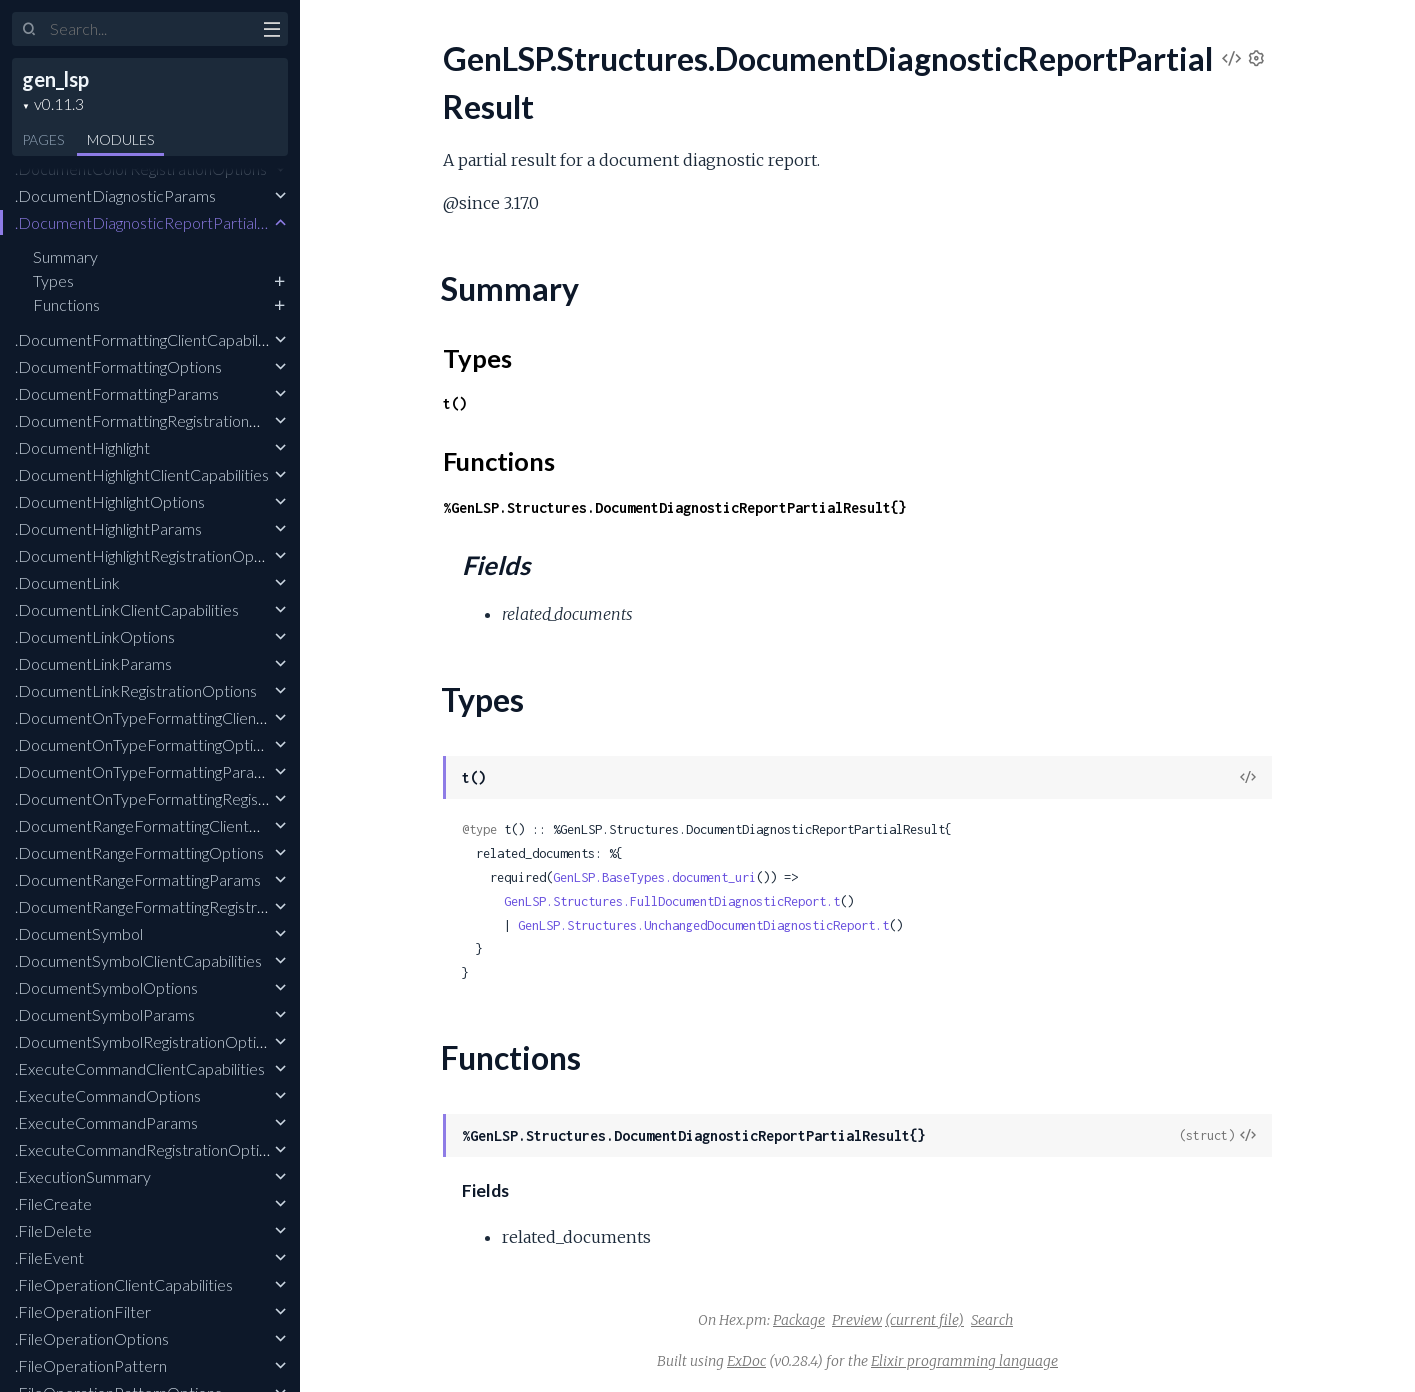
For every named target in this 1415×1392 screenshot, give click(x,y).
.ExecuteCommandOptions (108, 1095)
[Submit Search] (29, 30)
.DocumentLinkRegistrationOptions (136, 690)
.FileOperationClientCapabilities (124, 1284)
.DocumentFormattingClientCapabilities (150, 339)
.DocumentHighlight (82, 447)
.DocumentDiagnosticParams (115, 195)
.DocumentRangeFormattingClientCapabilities (171, 825)
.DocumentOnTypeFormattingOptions (146, 744)
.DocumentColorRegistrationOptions (141, 168)
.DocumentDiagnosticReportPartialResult (157, 222)
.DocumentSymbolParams (105, 1014)
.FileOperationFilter (83, 1311)
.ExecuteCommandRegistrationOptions (149, 1149)
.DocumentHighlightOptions (110, 501)
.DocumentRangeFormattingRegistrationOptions (180, 906)
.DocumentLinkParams (93, 663)
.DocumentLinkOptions (95, 636)
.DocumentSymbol (79, 933)
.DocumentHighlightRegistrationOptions (151, 555)
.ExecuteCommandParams (106, 1122)
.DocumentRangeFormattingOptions (139, 852)
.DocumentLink (67, 582)
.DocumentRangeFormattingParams (138, 879)
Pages (43, 139)
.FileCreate (53, 1203)
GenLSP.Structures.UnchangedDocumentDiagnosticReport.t (703, 925)
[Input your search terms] (150, 29)
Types (53, 280)
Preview (857, 1320)
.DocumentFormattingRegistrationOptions (159, 420)
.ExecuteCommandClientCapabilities (140, 1068)
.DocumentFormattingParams (117, 393)
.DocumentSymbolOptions (106, 987)
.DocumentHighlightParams (108, 528)
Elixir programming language (964, 1361)
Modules (120, 139)
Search (992, 1320)
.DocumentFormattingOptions (118, 366)
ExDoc (746, 1361)
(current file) (924, 1320)
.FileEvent (49, 1257)
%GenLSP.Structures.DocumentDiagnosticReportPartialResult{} (675, 507)
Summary (65, 256)
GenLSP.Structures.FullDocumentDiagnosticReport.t (672, 901)
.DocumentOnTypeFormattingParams (144, 771)
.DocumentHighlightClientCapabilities (142, 474)
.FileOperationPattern (91, 1365)
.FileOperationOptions (92, 1338)
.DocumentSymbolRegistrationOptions (147, 1041)
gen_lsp (55, 79)
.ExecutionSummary (83, 1176)
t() (455, 403)
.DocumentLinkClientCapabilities (127, 609)
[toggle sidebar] (271, 32)
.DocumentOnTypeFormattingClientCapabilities (178, 717)
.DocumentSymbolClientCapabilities (138, 960)
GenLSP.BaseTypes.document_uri (654, 877)
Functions (66, 304)
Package (799, 1320)
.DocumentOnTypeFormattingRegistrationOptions (187, 798)
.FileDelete (53, 1230)
